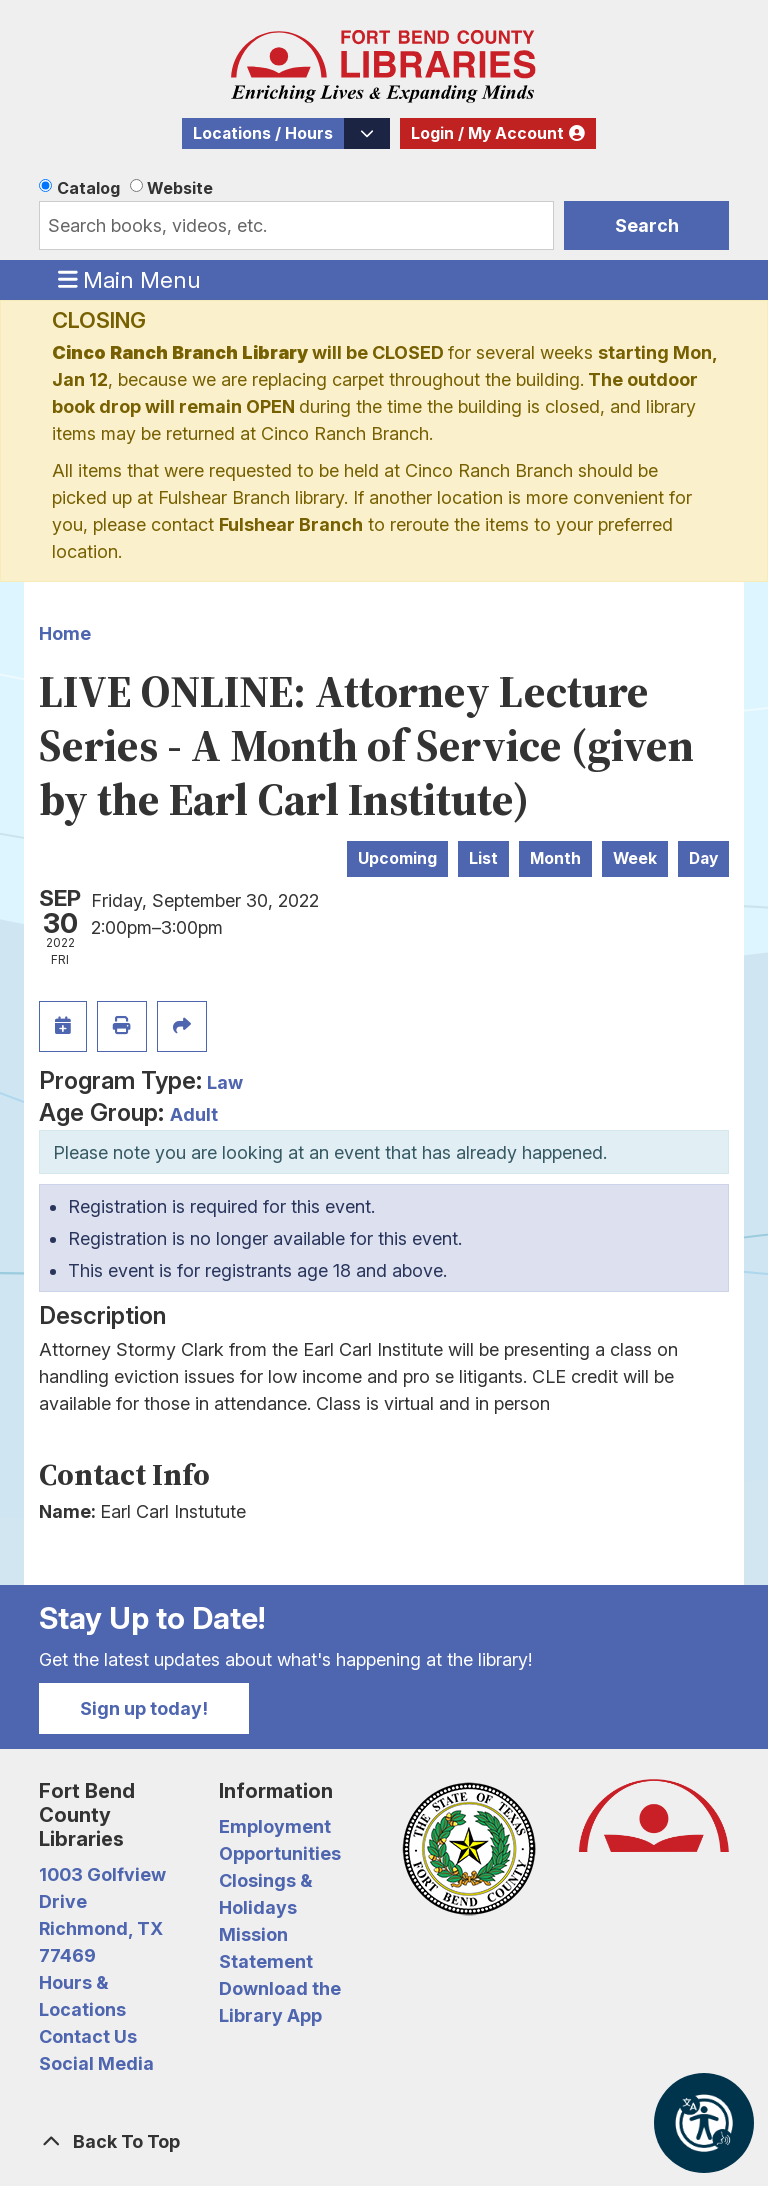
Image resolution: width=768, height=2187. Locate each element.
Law (225, 1082)
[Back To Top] (384, 2141)
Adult (194, 1114)
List (483, 858)
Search (647, 225)
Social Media (96, 2063)
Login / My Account (487, 133)
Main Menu (130, 279)
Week (635, 858)
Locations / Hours (263, 133)
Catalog (88, 188)
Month (555, 858)
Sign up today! (144, 1708)
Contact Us (88, 2036)
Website (180, 188)
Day (703, 858)
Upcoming (397, 858)
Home (65, 633)
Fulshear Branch (291, 524)
